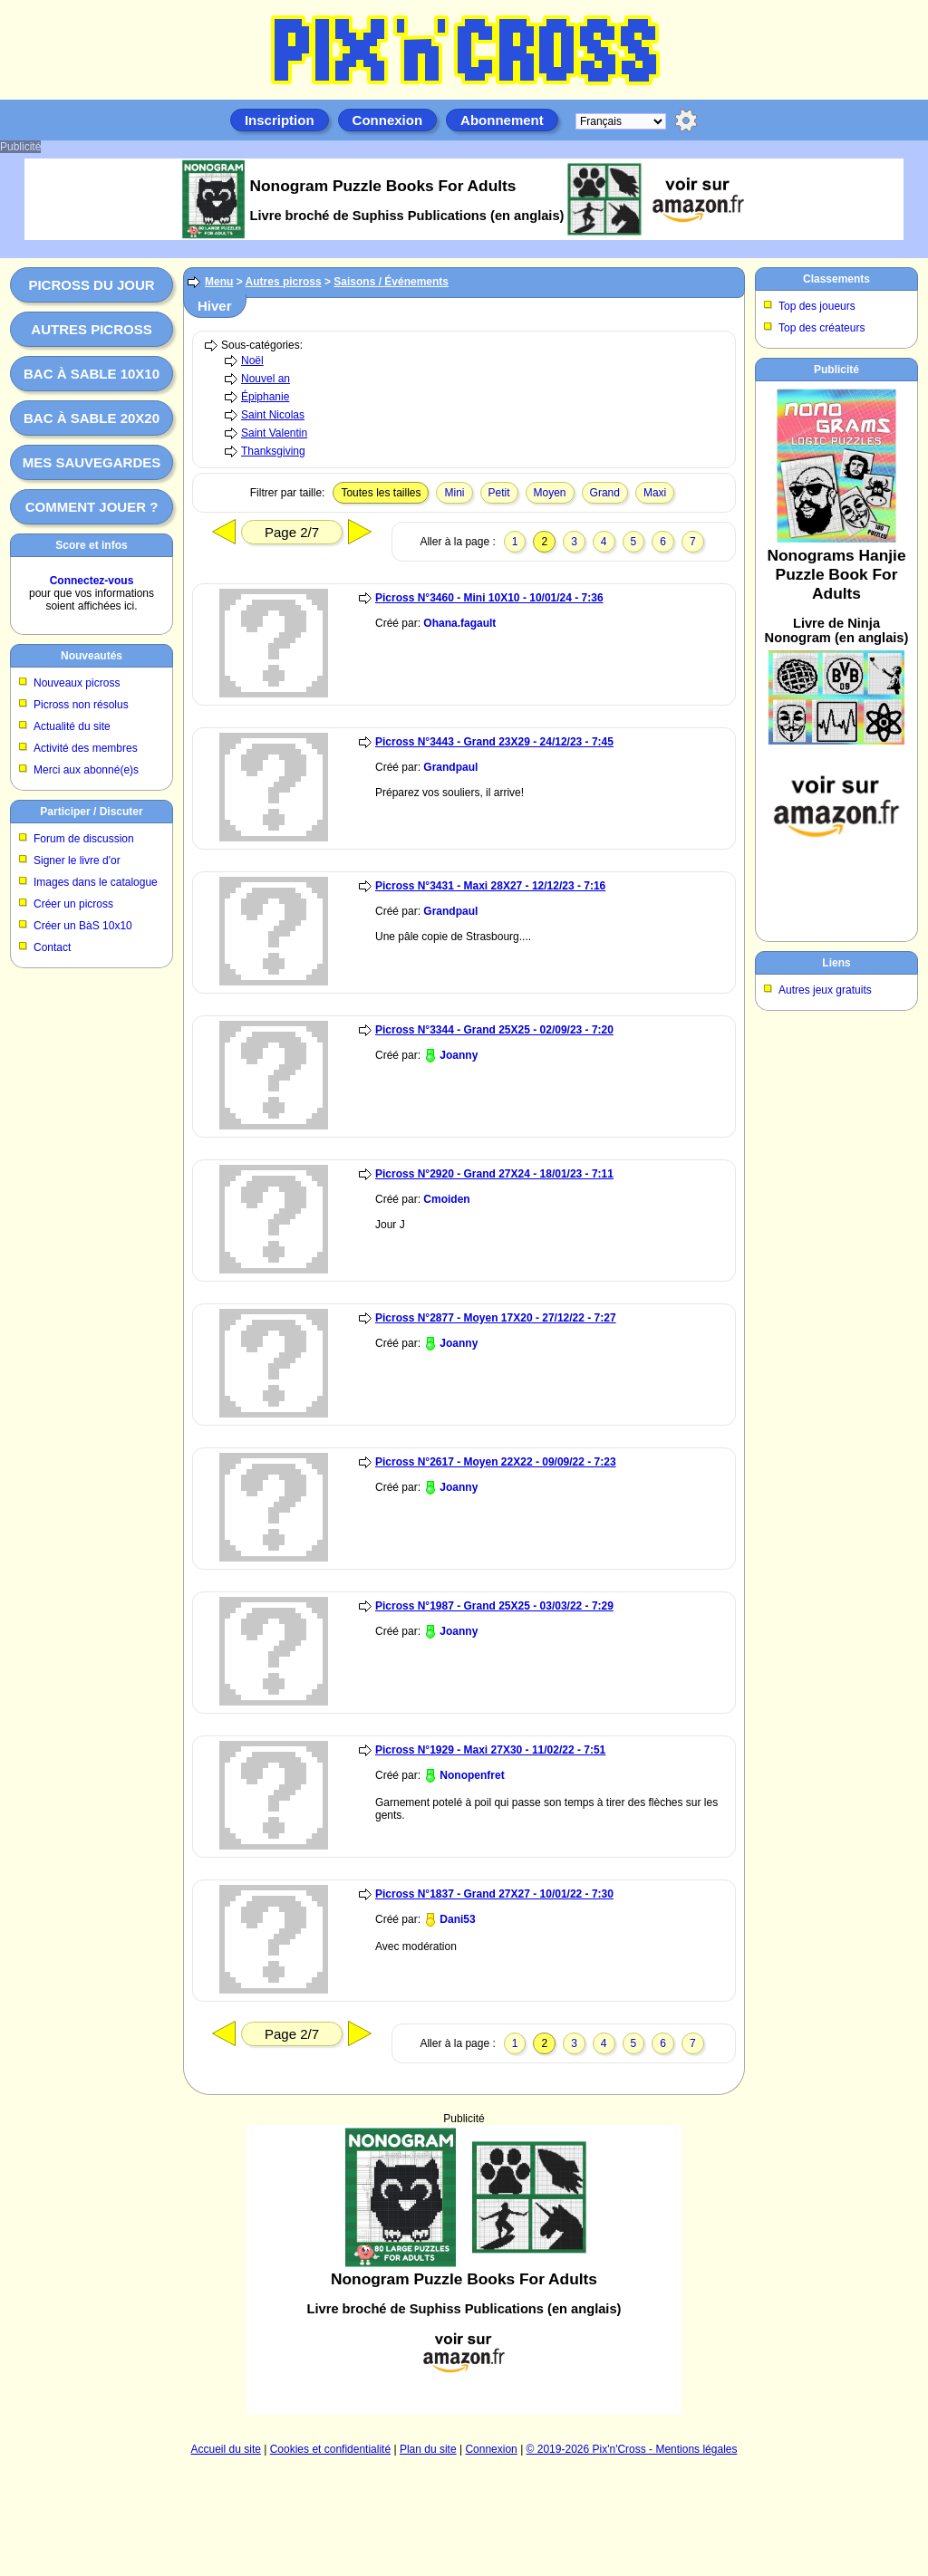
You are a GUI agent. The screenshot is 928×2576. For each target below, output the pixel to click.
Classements (836, 279)
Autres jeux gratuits (825, 990)
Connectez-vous (92, 580)
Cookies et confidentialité (330, 2449)
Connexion (388, 120)
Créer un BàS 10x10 (83, 925)
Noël (252, 360)
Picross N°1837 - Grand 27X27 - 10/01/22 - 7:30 (494, 1894)
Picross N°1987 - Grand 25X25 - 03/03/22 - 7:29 (494, 1606)
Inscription (279, 120)
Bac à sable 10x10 (92, 373)
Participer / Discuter (91, 811)
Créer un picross (73, 904)
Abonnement (502, 120)
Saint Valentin (274, 433)
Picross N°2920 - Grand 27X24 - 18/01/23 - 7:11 (494, 1174)
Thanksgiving (273, 451)
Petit (499, 492)
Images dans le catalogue (96, 882)
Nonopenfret (472, 1775)
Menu (219, 281)
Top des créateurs (821, 328)
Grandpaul (450, 767)
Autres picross (91, 329)
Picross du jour (91, 285)
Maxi (654, 492)
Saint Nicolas (272, 415)
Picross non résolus (81, 704)
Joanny (459, 1055)
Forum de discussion (84, 838)
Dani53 (457, 1919)
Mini (454, 492)
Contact (52, 947)
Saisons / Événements (391, 281)
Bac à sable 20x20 (92, 418)
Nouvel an (265, 378)
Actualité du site (72, 726)
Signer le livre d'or (77, 860)
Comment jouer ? (92, 506)
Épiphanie (265, 396)
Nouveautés (91, 655)
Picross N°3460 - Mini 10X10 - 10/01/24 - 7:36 (489, 597)
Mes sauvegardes (92, 462)
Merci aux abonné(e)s (86, 770)
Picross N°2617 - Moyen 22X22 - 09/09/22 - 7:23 (495, 1462)
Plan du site (428, 2449)
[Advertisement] (464, 2270)
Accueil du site (226, 2449)
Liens (836, 962)
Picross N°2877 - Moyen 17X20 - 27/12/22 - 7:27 (495, 1318)
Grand (605, 492)
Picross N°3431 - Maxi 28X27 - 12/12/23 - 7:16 (490, 885)
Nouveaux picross (77, 683)
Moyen (550, 492)
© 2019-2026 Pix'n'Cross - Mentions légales (632, 2449)
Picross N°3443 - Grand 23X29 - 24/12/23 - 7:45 (494, 741)
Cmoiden (446, 1199)
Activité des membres (86, 748)
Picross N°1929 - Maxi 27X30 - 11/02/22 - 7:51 (490, 1750)
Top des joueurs (817, 306)
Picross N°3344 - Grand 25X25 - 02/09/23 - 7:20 (494, 1030)
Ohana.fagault (459, 623)
